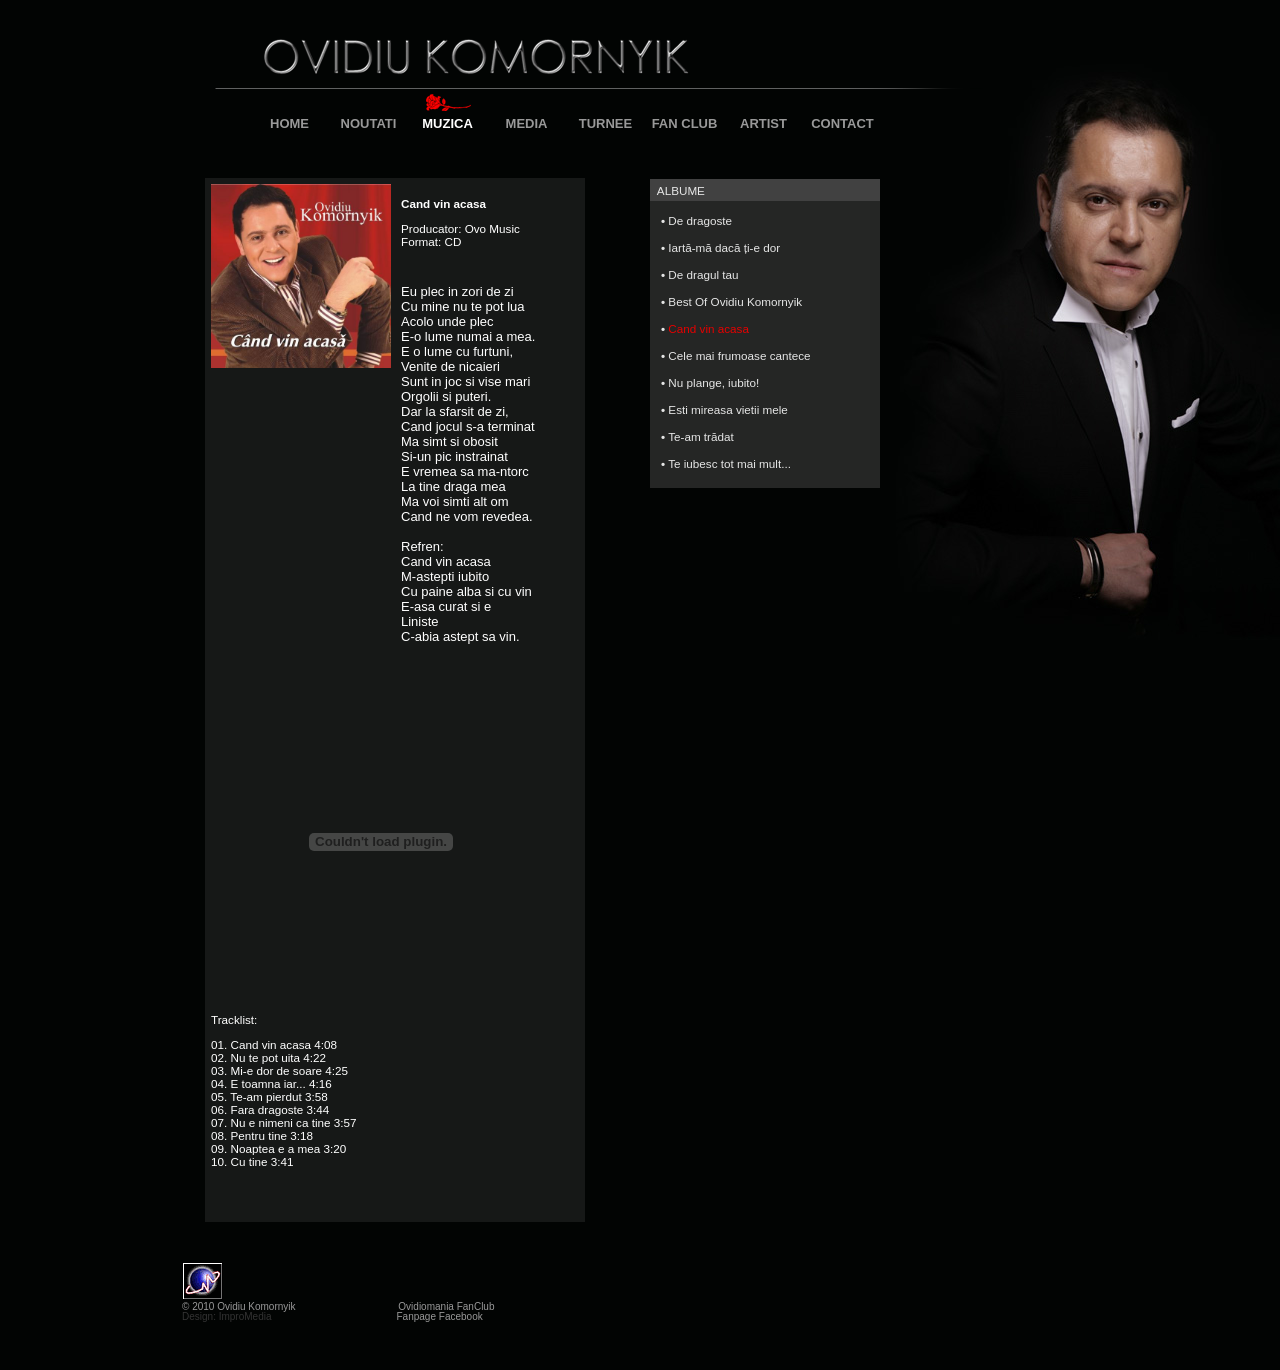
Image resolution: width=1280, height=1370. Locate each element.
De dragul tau (703, 274)
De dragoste (700, 220)
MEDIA (527, 123)
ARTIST (763, 123)
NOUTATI (369, 123)
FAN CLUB (685, 123)
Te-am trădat (701, 436)
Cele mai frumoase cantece (739, 355)
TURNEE (605, 123)
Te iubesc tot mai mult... (729, 463)
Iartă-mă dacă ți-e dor (724, 247)
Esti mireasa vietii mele (728, 409)
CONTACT (842, 123)
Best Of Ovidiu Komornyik (735, 301)
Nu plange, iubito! (713, 382)
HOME (289, 123)
